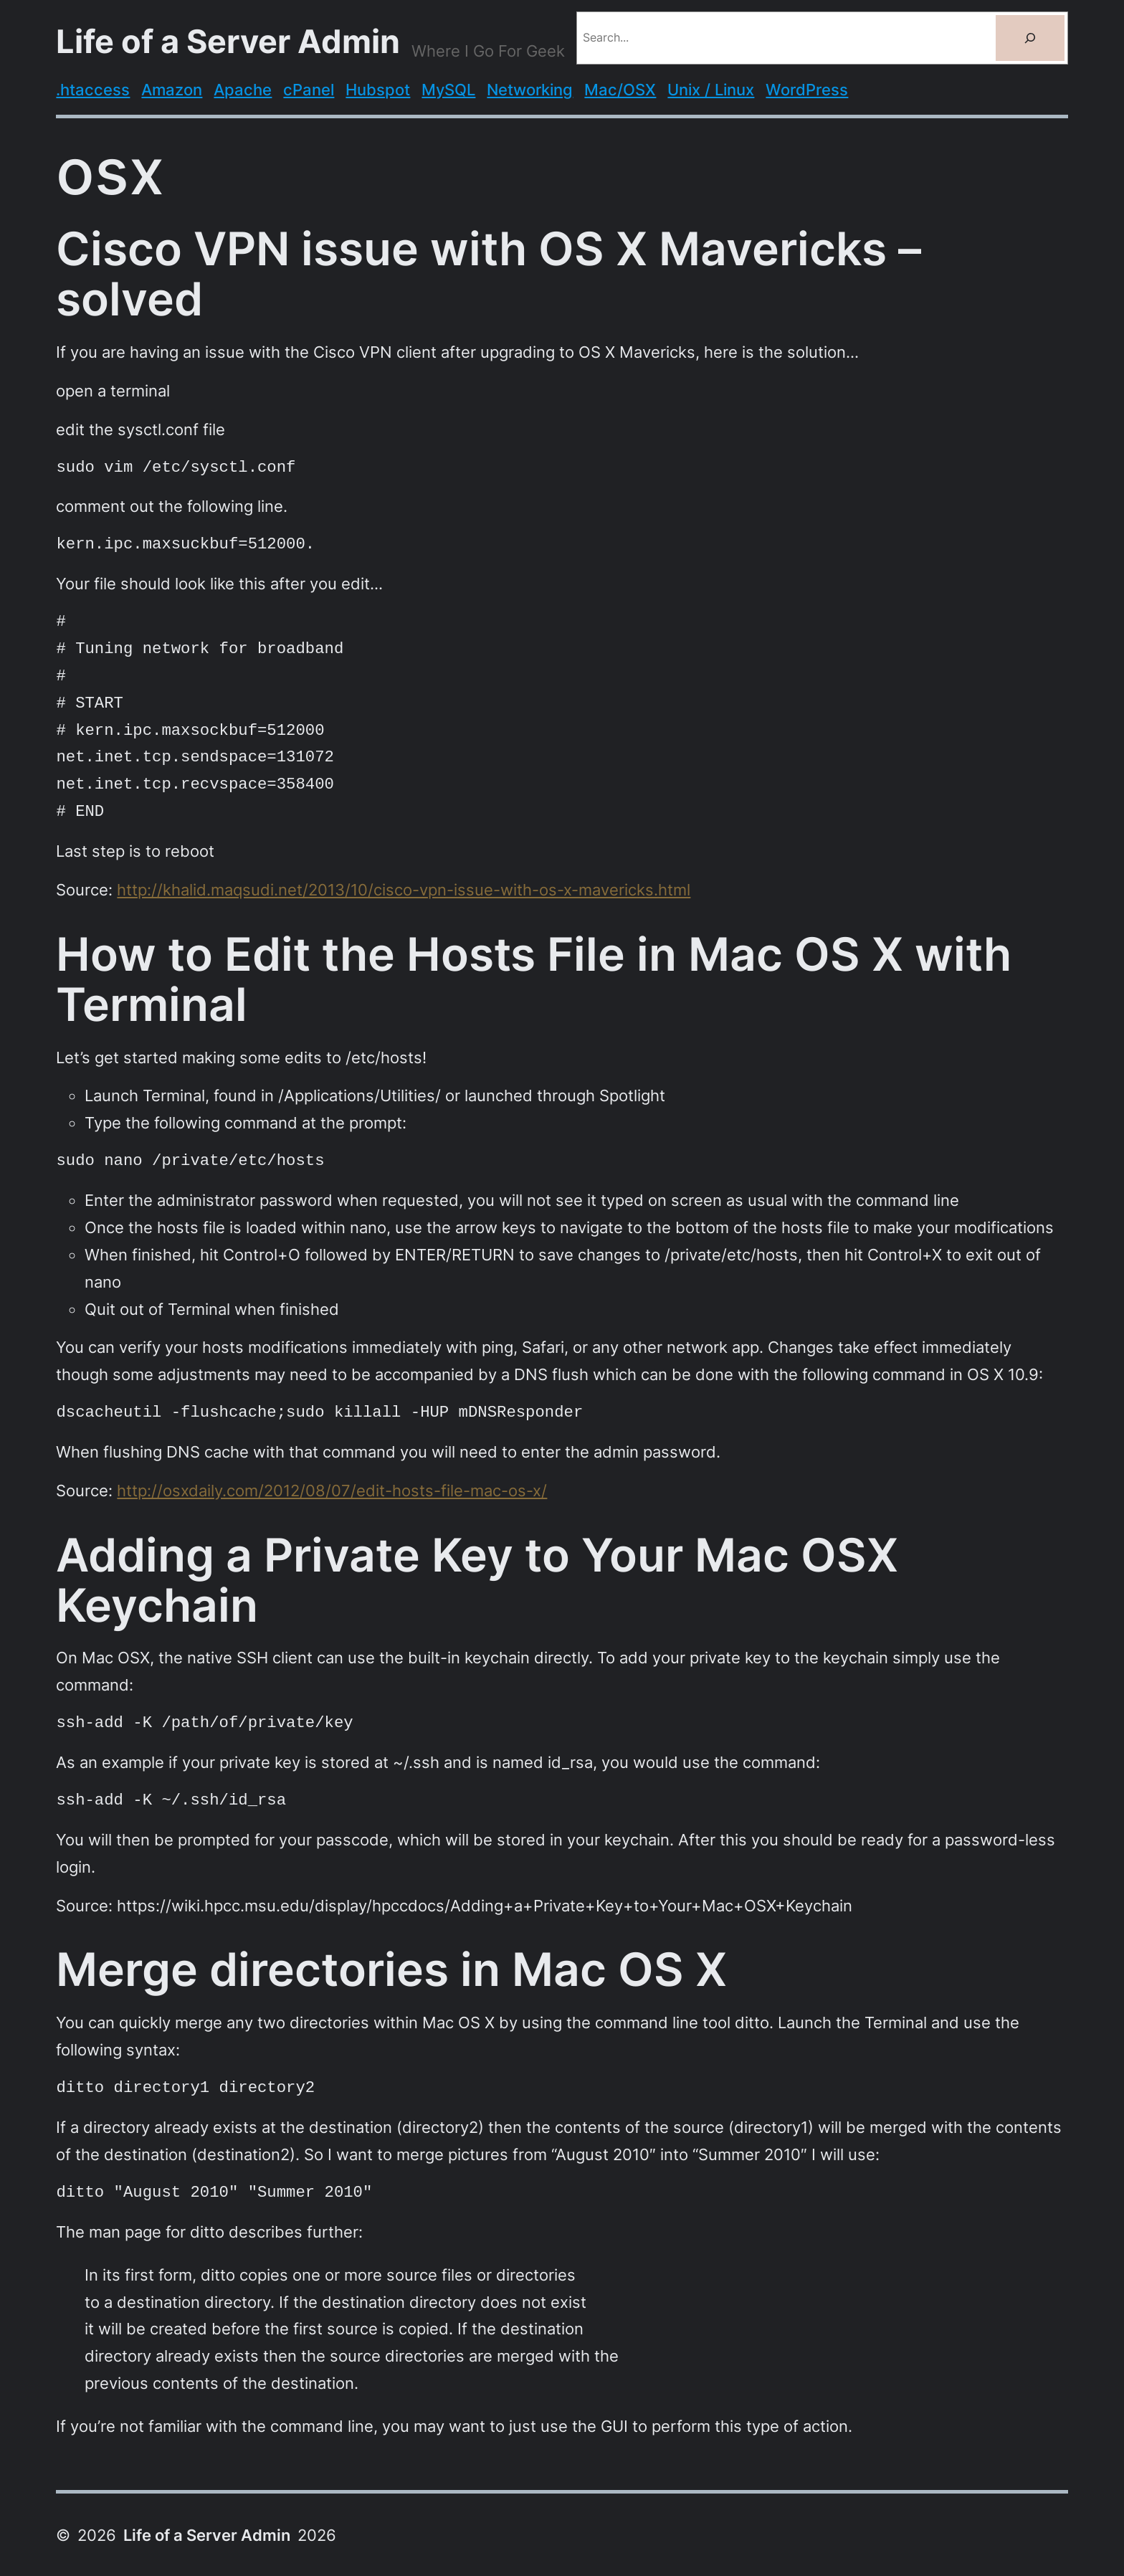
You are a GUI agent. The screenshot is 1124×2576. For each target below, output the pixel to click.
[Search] (1030, 38)
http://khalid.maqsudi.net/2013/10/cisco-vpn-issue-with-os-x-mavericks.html (403, 889)
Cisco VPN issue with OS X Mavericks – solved (488, 274)
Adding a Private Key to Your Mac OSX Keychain (477, 1580)
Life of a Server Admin (228, 41)
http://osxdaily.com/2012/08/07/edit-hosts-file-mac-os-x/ (332, 1490)
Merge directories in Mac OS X (391, 1969)
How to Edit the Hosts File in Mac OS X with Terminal (533, 979)
